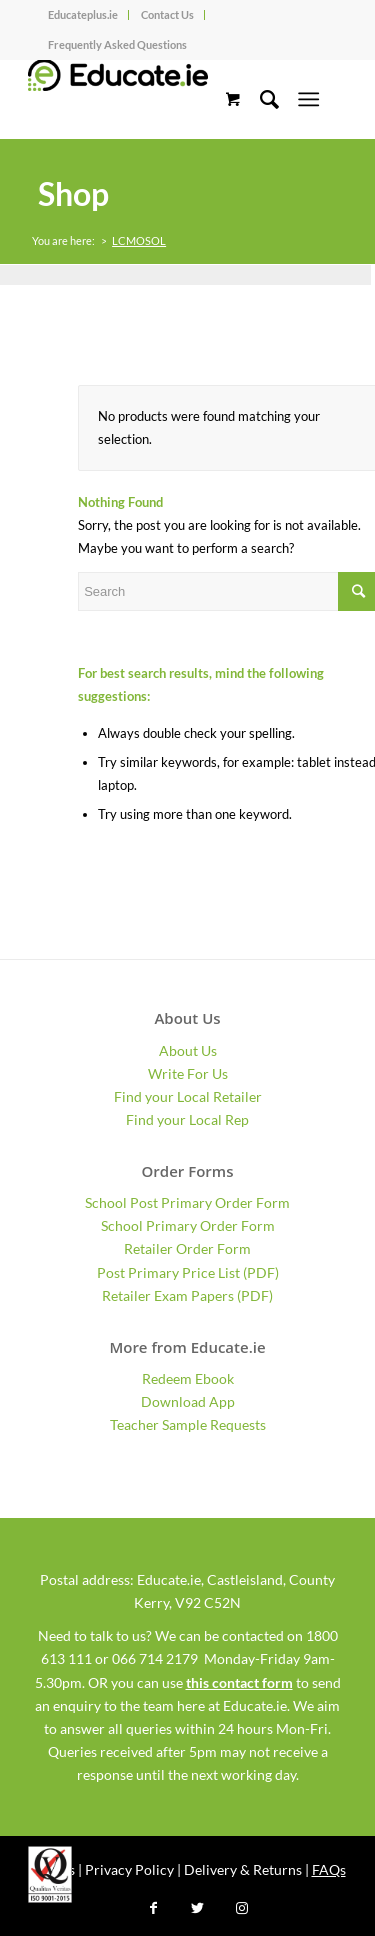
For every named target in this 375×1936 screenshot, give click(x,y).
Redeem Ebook (188, 1378)
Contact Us (167, 14)
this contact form (239, 1682)
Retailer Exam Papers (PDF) (187, 1295)
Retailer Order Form (187, 1248)
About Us (188, 1050)
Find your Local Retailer (188, 1096)
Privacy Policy (129, 1869)
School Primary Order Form (188, 1225)
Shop (73, 193)
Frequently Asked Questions (117, 44)
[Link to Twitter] (198, 1908)
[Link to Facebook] (154, 1908)
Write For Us (188, 1073)
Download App (188, 1401)
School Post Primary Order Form (187, 1202)
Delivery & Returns (243, 1869)
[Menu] (308, 99)
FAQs (329, 1869)
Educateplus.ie (83, 14)
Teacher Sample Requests (188, 1424)
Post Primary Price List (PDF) (188, 1272)
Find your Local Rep (187, 1119)
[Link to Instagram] (242, 1908)
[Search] (259, 99)
